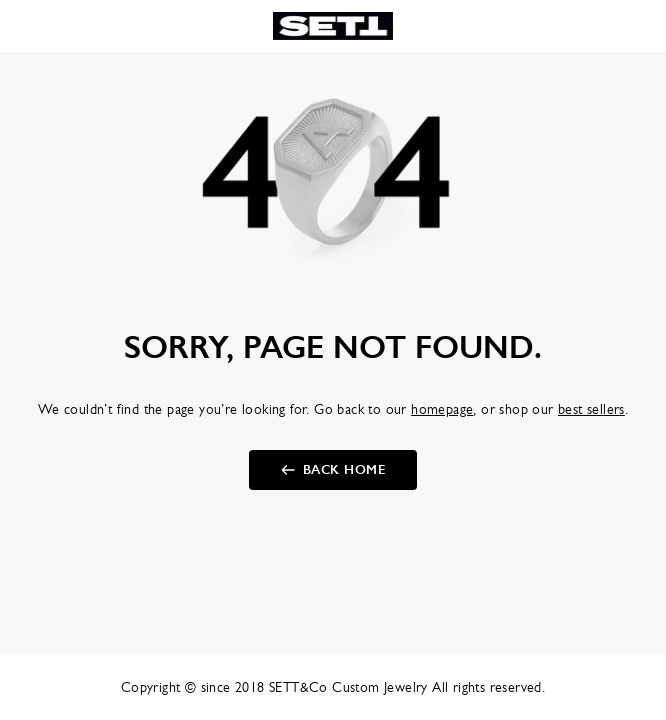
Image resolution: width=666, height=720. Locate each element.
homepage (442, 409)
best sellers (591, 409)
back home (344, 470)
